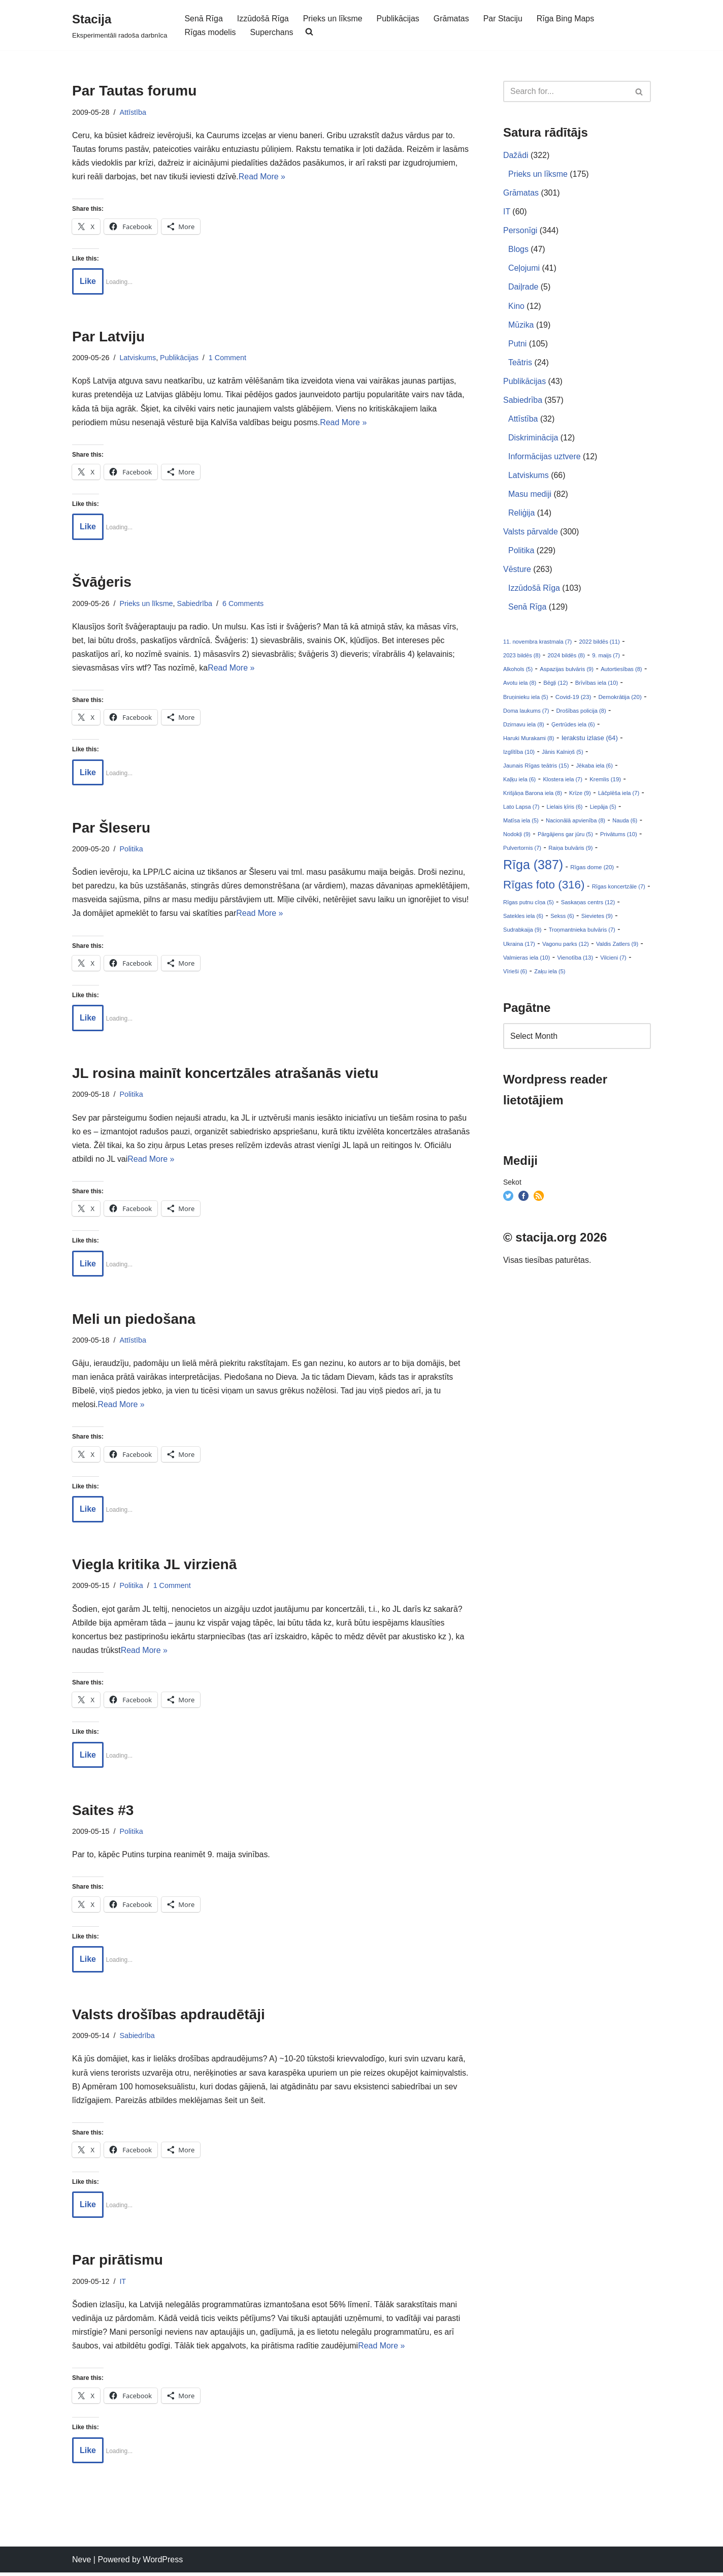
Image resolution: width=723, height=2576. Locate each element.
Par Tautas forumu (134, 91)
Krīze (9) (580, 795)
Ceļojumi (524, 268)
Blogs (518, 249)
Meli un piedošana (133, 1320)
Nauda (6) (624, 823)
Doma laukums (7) (526, 713)
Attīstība (133, 112)
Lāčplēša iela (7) (618, 795)
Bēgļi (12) (555, 685)
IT (123, 2284)
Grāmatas (452, 18)
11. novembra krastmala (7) (537, 644)
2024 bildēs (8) (566, 657)
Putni (517, 344)
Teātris (520, 363)
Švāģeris (102, 583)
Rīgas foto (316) (543, 887)
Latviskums (138, 358)
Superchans (271, 32)
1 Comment (228, 358)
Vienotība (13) (575, 961)
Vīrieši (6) (515, 974)
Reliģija (521, 514)
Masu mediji (529, 495)
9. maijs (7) (606, 657)
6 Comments (244, 604)
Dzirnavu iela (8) (523, 726)
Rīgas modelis (210, 32)
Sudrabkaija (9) (522, 933)
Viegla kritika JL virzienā (154, 1567)
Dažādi (516, 155)
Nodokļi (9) (517, 837)
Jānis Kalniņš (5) (562, 754)
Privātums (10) (618, 837)
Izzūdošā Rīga (263, 18)
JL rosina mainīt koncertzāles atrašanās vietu (225, 1075)
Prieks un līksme (333, 18)
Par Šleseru (111, 829)
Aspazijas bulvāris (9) (567, 671)
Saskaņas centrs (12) (588, 906)
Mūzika (521, 325)
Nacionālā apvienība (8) (575, 823)
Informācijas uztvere (544, 457)
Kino (516, 306)
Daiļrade (523, 287)
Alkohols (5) (518, 671)
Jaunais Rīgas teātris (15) (536, 768)
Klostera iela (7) (562, 782)
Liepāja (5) (603, 809)
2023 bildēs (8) (521, 657)
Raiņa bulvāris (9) (570, 851)
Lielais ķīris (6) (565, 809)
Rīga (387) (533, 868)
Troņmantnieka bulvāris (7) (582, 933)
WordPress (163, 2563)
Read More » (262, 177)
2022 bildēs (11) (599, 644)
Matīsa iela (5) (521, 823)
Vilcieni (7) (613, 961)
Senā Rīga (203, 18)
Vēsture (517, 570)
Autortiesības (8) (621, 671)
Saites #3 (103, 1813)
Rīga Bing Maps (567, 18)
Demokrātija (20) (620, 699)
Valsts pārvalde (530, 533)
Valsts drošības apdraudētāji (168, 2017)
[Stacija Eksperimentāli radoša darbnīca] (119, 25)
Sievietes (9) (597, 919)
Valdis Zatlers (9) (617, 947)
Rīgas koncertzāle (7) (618, 889)
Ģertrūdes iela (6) (573, 726)
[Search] (565, 91)
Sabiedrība (195, 604)
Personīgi (520, 231)
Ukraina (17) (519, 947)
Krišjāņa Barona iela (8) (532, 795)
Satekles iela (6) (523, 919)
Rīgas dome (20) (592, 870)
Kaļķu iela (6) (519, 782)
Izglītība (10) (519, 754)
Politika (131, 850)
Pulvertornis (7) (522, 851)
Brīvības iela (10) (596, 685)
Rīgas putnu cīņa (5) (528, 906)
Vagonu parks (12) (565, 947)
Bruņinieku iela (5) (525, 699)
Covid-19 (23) (573, 698)
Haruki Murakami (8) (528, 740)
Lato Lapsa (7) (521, 809)
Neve (81, 2563)
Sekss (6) (562, 919)
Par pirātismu (117, 2263)
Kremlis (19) (605, 782)
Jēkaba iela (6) (594, 768)
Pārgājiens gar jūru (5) (565, 837)
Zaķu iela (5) (549, 974)
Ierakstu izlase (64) (590, 740)
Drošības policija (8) (581, 713)
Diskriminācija (533, 438)
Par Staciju (503, 18)
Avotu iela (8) (519, 685)
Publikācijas (398, 18)
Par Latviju (108, 337)
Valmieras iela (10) (526, 961)
